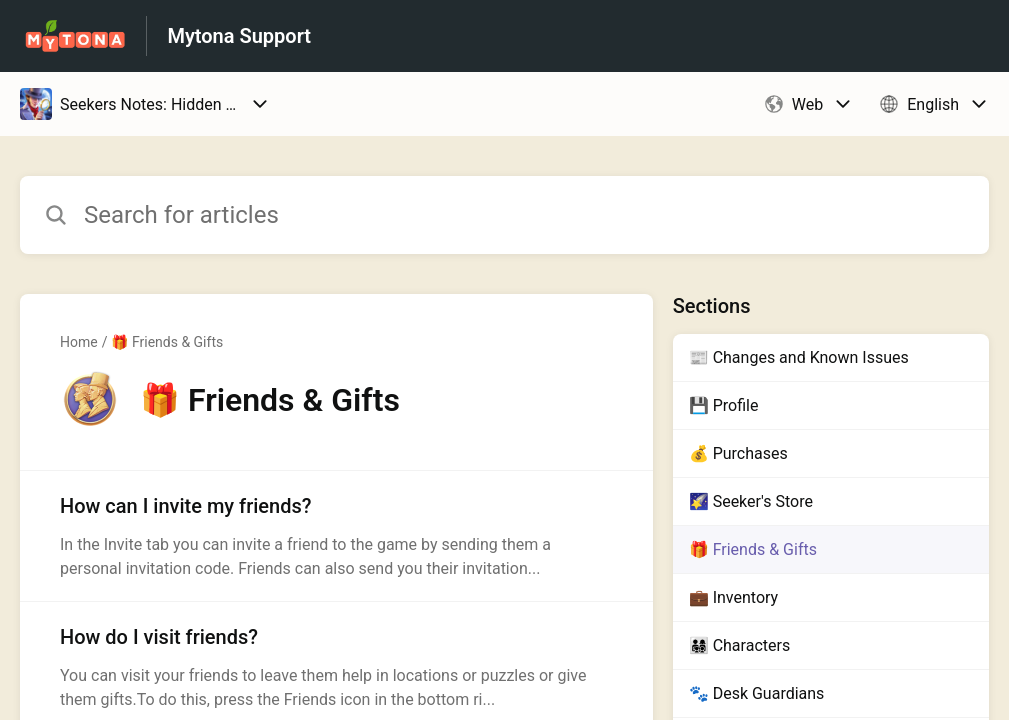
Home (79, 342)
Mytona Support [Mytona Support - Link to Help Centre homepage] (239, 36)
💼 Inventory (733, 597)
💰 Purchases (738, 453)
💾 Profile (724, 405)
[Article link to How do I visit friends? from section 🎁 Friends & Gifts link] (336, 667)
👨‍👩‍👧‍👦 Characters (739, 645)
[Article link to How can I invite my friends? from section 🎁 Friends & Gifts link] (336, 536)
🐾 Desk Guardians (757, 693)
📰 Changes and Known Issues (799, 357)
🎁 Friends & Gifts (167, 342)
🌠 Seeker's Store (751, 501)
